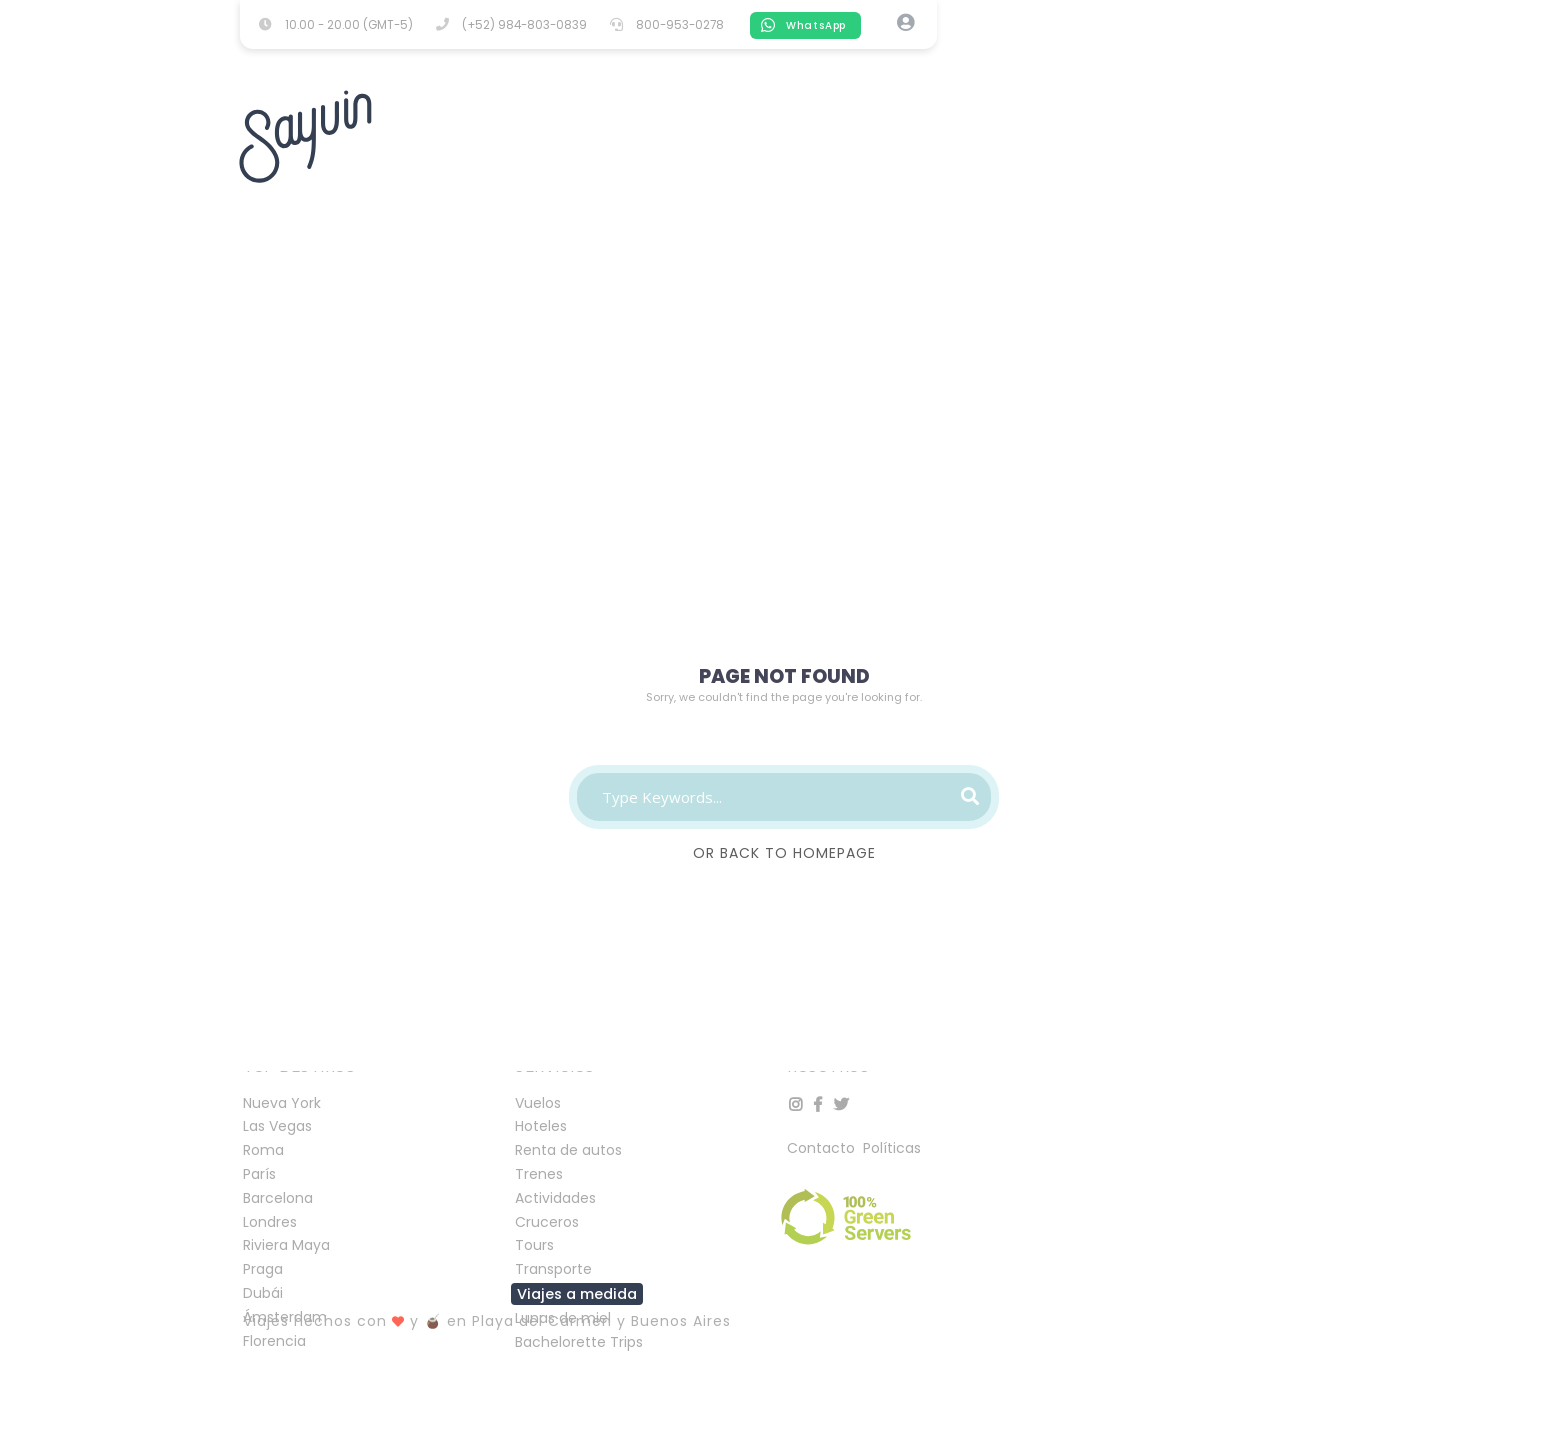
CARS (720, 66)
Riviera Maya (286, 1245)
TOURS (796, 65)
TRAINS (976, 65)
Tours (534, 1245)
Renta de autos (568, 1150)
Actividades (555, 1198)
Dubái (263, 1293)
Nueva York (282, 1103)
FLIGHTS (524, 65)
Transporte (553, 1269)
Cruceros (547, 1222)
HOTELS (429, 66)
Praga (263, 1269)
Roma (263, 1150)
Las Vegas (277, 1126)
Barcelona (278, 1198)
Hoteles (541, 1126)
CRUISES (885, 65)
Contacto (823, 1148)
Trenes (539, 1174)
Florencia (274, 1341)
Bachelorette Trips (579, 1342)
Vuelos (538, 1103)
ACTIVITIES (629, 65)
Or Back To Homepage (784, 853)
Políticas (892, 1148)
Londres (270, 1222)
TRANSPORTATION (1102, 66)
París (259, 1174)
